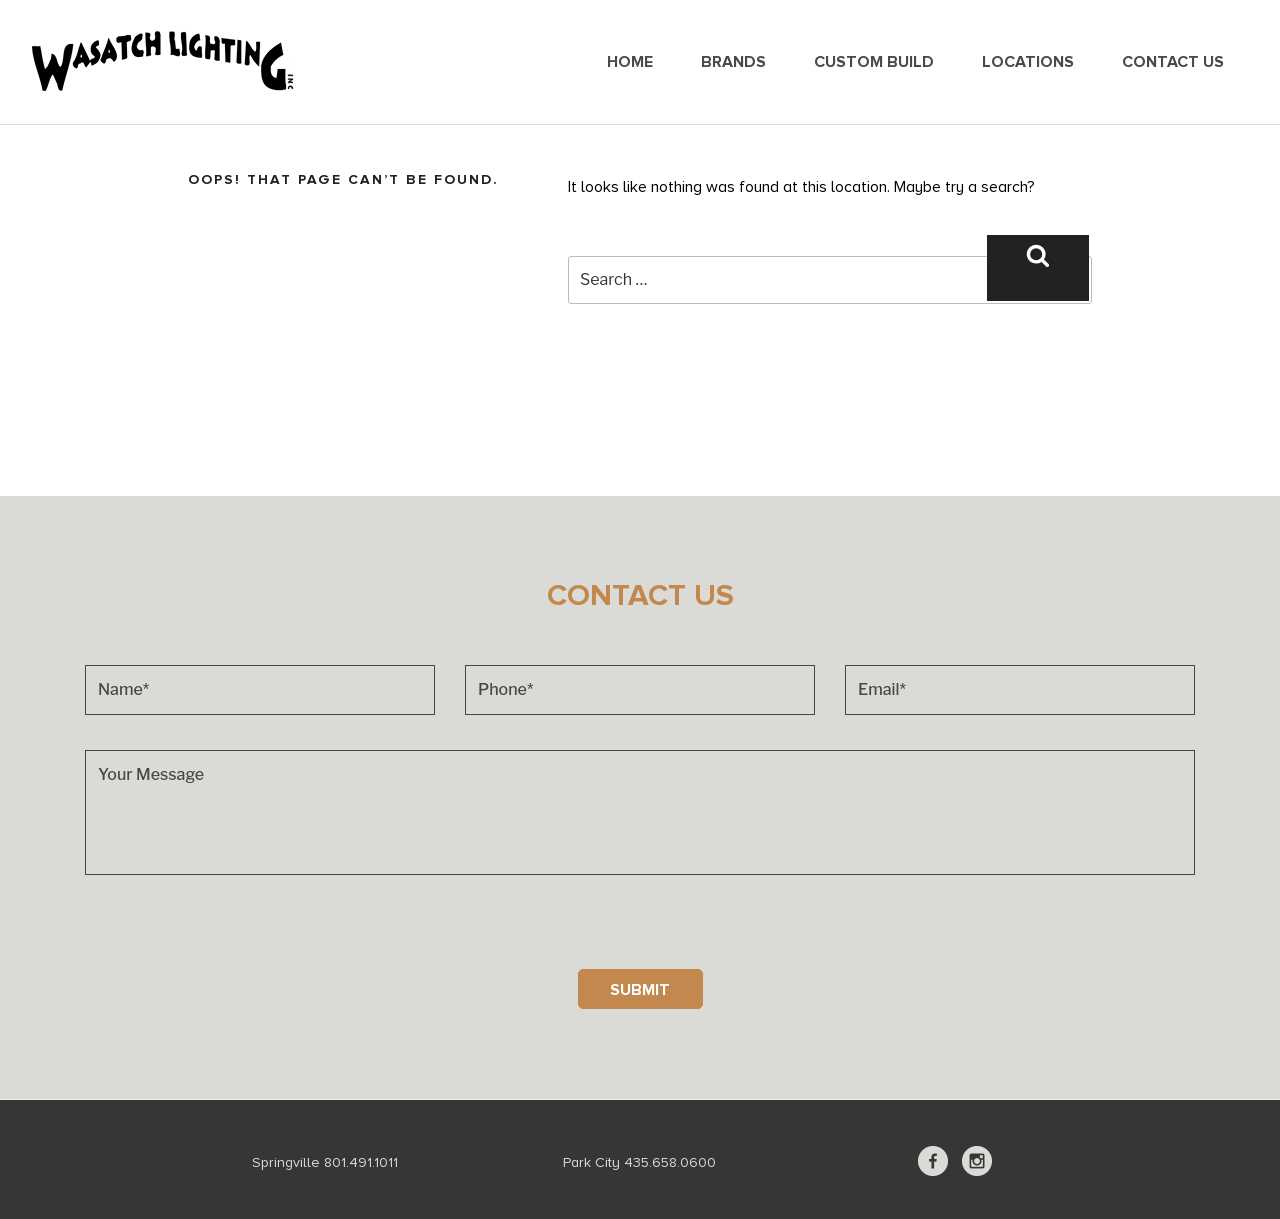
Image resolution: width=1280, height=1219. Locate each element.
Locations (1028, 62)
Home (630, 62)
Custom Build (874, 62)
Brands (733, 62)
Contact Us (1173, 62)
